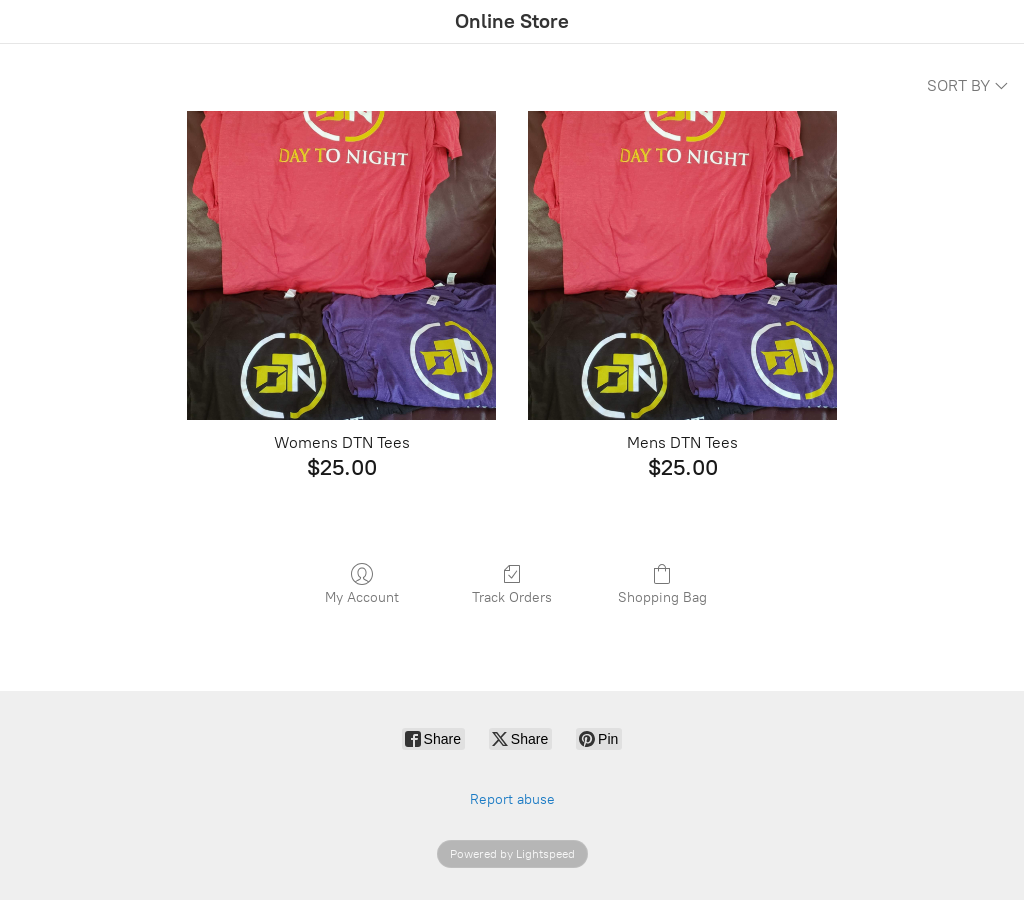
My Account (362, 584)
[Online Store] (512, 22)
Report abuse (512, 799)
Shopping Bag (662, 584)
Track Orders (512, 584)
